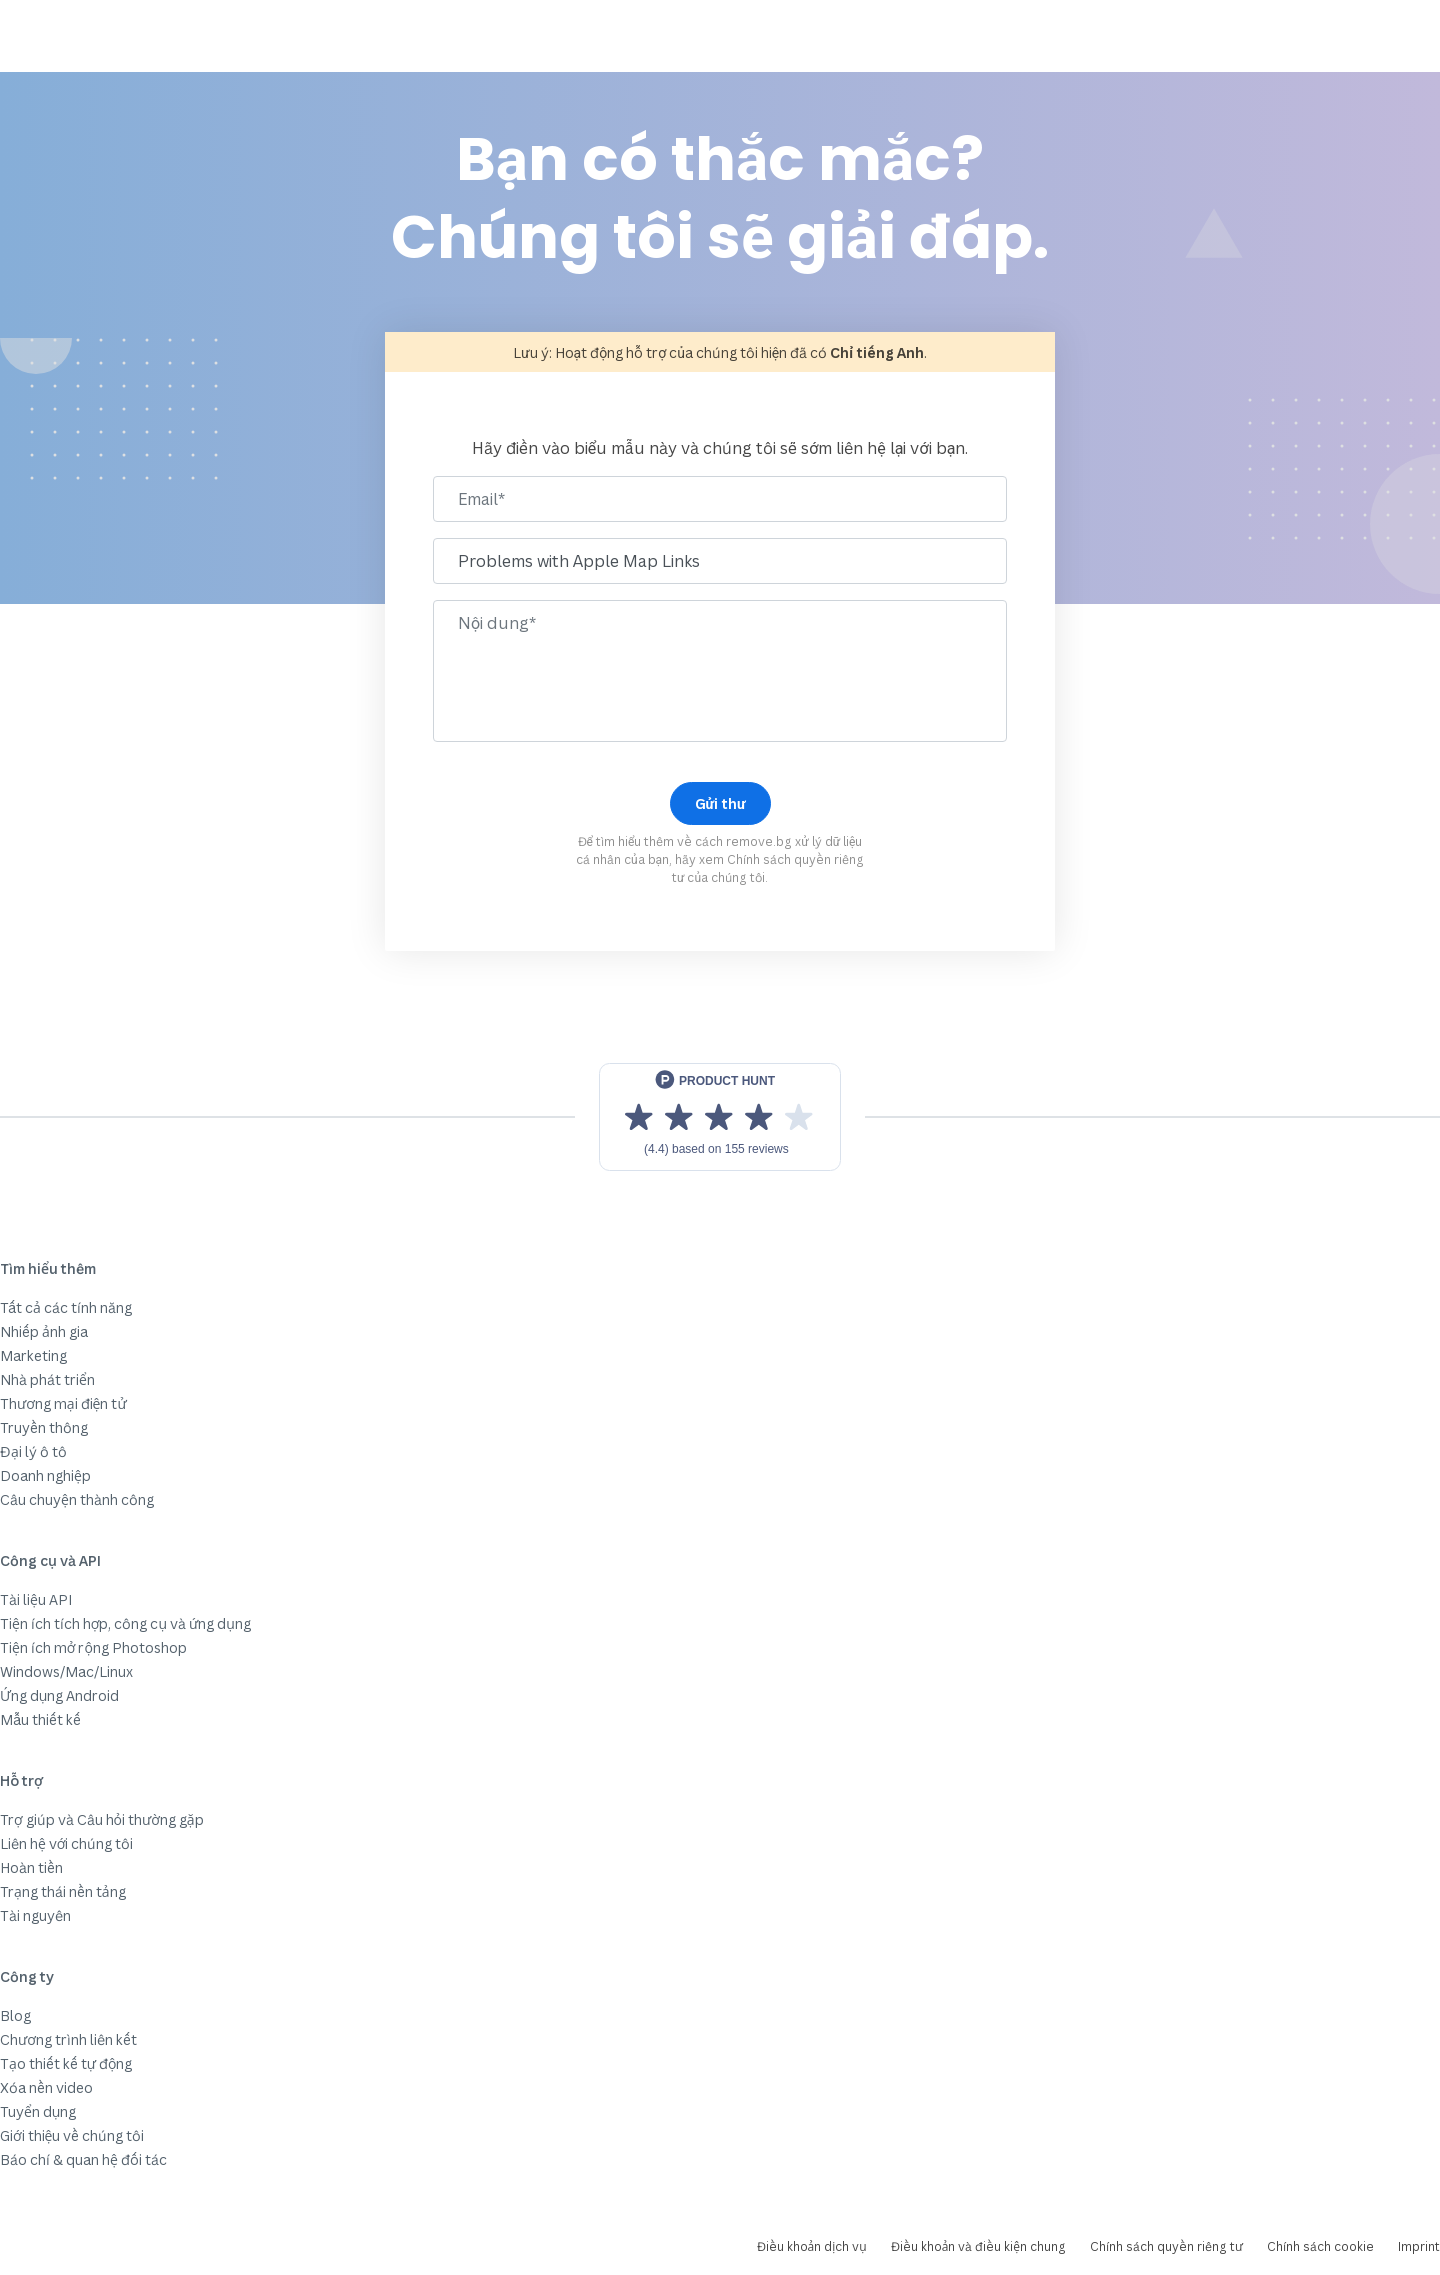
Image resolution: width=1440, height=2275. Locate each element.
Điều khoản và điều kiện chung (978, 2246)
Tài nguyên (35, 1915)
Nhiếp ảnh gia (44, 1331)
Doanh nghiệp (45, 1475)
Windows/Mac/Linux (66, 1671)
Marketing (33, 1355)
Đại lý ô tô (33, 1451)
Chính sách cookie (1320, 2246)
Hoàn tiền (31, 1867)
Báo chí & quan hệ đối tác (83, 2159)
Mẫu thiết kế (40, 1719)
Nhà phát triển (47, 1379)
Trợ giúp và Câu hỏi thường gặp (102, 1819)
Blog (15, 2015)
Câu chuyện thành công (77, 1499)
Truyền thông (44, 1427)
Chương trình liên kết (68, 2039)
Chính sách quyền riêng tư (1166, 2246)
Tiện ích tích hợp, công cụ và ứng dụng (125, 1623)
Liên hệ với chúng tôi (66, 1843)
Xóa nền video (46, 2087)
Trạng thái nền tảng (63, 1891)
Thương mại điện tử (63, 1403)
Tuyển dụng (38, 2111)
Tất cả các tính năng (66, 1307)
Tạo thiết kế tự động (66, 2063)
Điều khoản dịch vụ (812, 2246)
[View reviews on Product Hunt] (720, 1117)
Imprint (1419, 2246)
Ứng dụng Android (59, 1695)
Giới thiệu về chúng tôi (72, 2135)
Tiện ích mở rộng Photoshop (93, 1647)
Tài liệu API (36, 1599)
